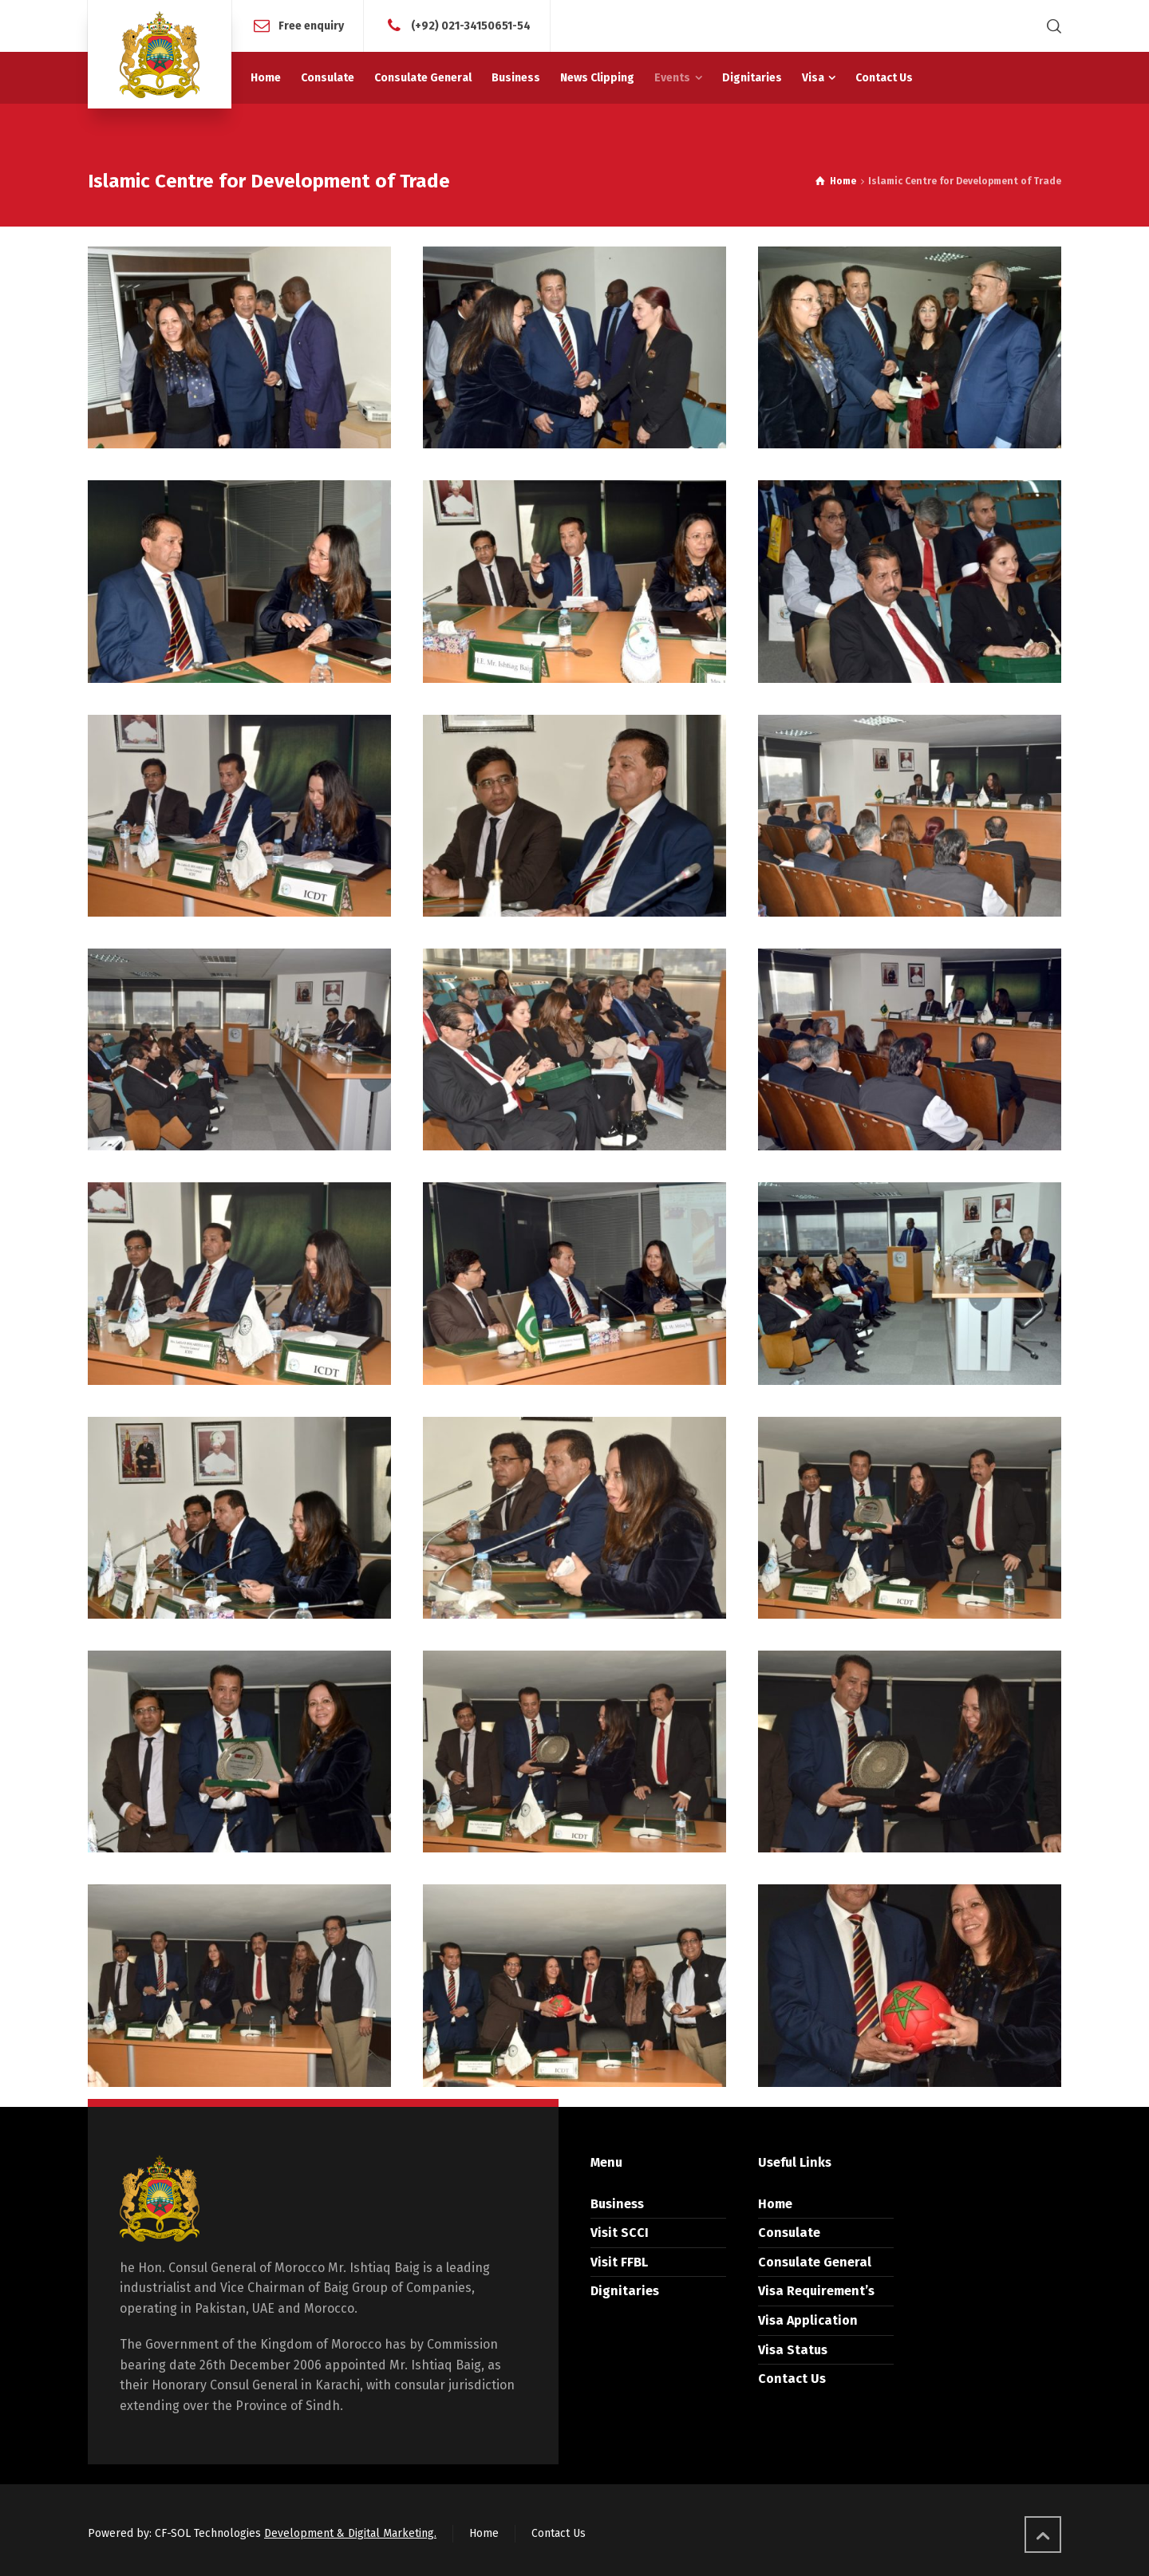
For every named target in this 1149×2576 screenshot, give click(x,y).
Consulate (789, 2228)
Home (775, 2199)
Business (617, 2199)
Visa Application (808, 2316)
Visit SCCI (619, 2228)
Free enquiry (311, 25)
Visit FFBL (619, 2258)
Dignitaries (624, 2286)
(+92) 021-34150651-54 (471, 25)
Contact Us (792, 2374)
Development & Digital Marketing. (350, 2529)
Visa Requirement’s (816, 2286)
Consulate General (814, 2258)
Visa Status (792, 2345)
